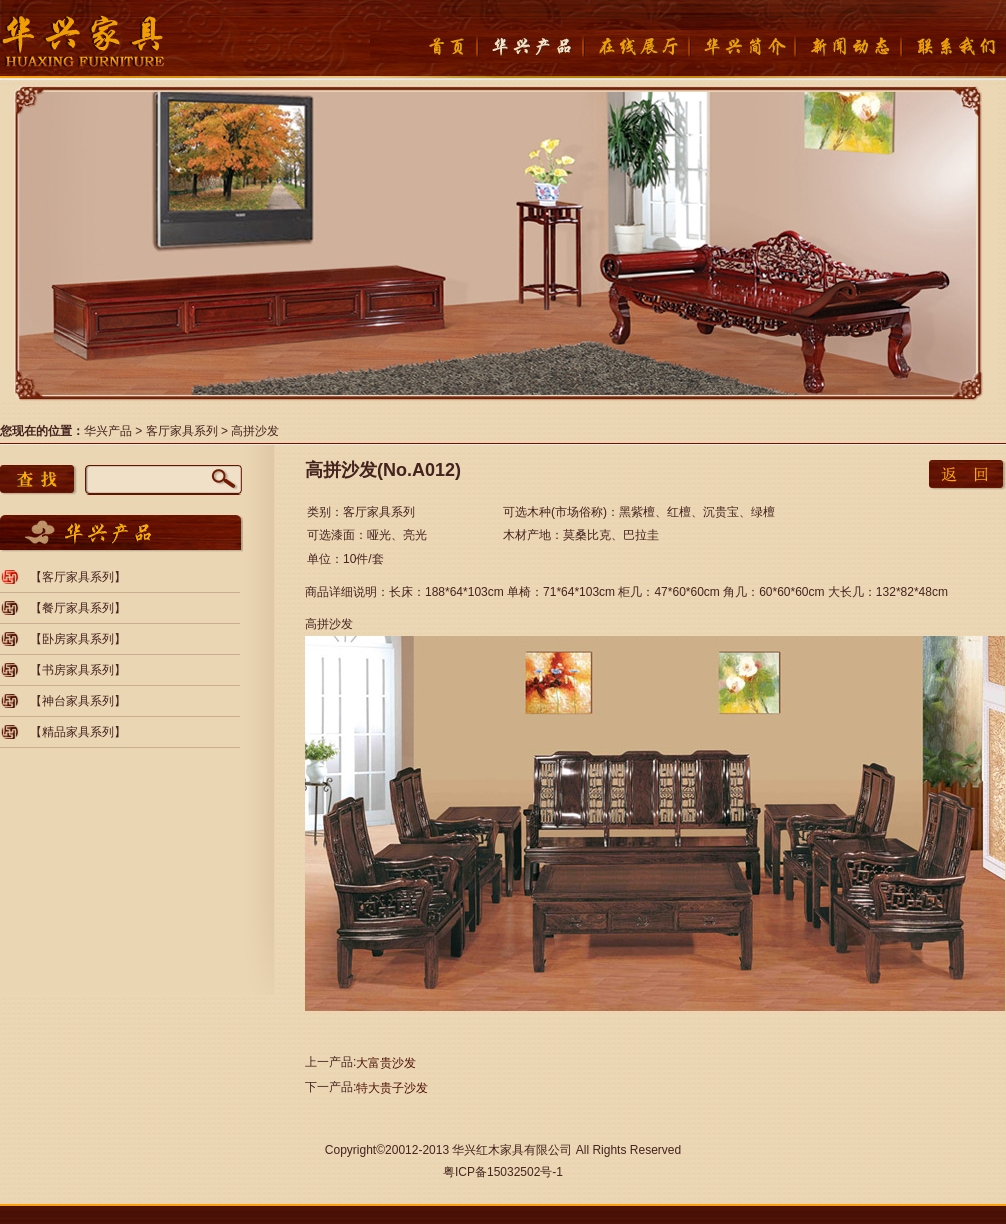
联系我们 (953, 46)
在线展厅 (635, 46)
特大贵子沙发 (392, 1088)
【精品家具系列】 (78, 732)
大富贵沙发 (386, 1063)
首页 (423, 46)
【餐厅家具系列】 (78, 608)
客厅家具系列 (182, 431)
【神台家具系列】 (78, 701)
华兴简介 (741, 46)
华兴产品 (108, 431)
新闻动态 (847, 46)
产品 (529, 46)
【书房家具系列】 (78, 670)
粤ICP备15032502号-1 (503, 1172)
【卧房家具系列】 (78, 639)
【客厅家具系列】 (78, 577)
